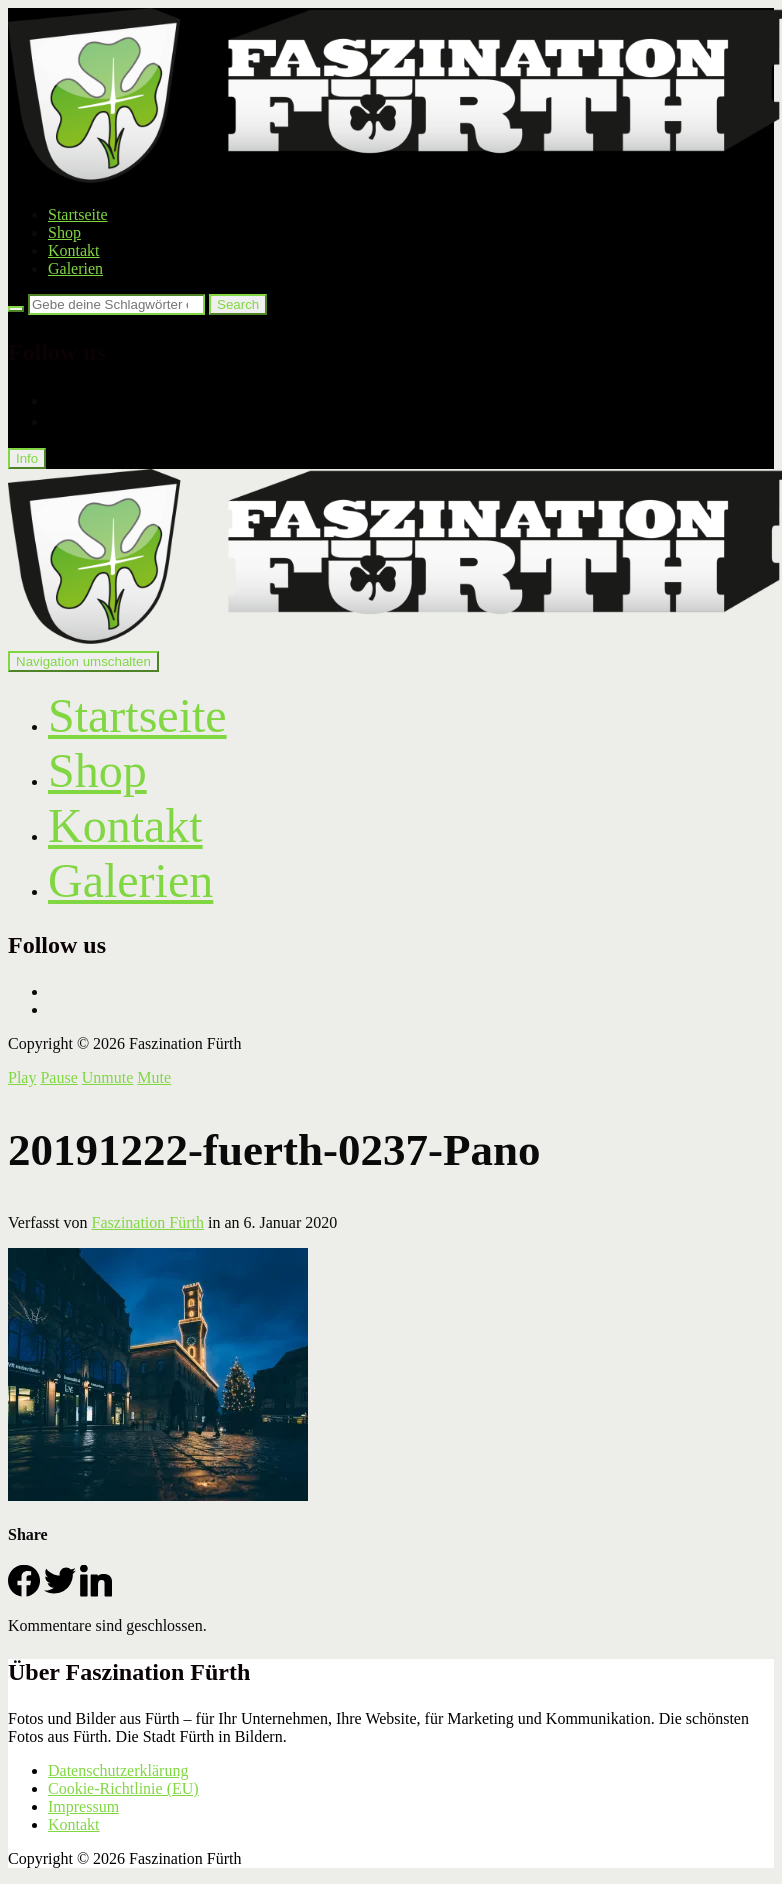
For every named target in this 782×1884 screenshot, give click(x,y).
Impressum (83, 1806)
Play (22, 1077)
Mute (154, 1077)
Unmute (108, 1077)
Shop (64, 232)
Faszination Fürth (148, 1222)
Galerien (75, 268)
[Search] (16, 309)
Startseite (78, 214)
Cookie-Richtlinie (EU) (123, 1788)
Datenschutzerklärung (118, 1770)
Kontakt (74, 250)
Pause (58, 1077)
